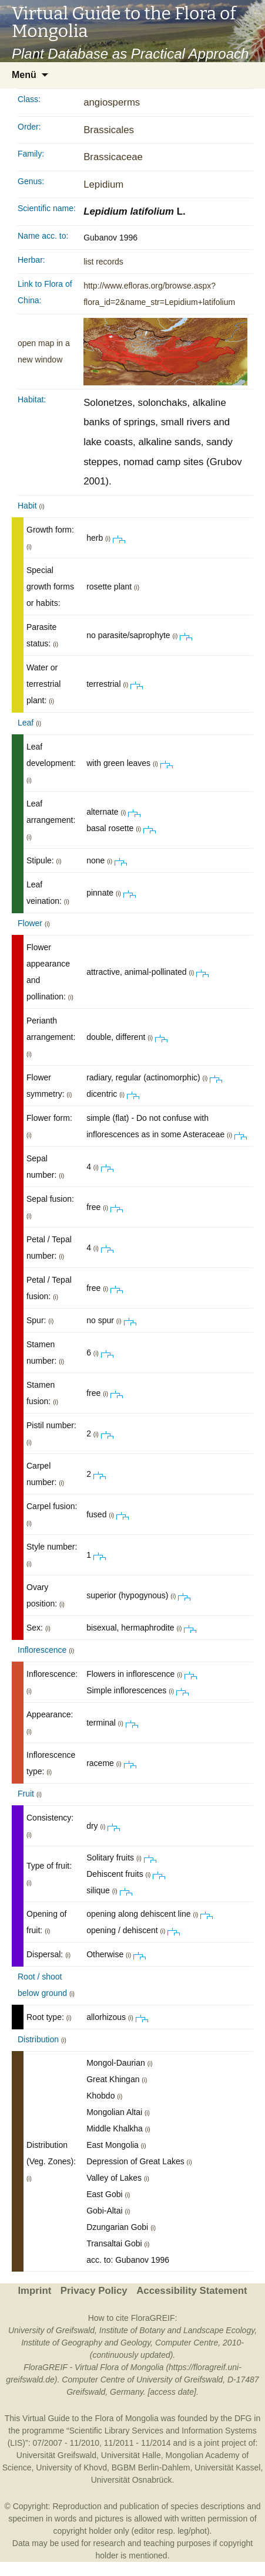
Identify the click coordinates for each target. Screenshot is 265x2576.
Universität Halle (131, 2455)
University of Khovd (71, 2467)
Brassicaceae (113, 156)
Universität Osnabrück (131, 2480)
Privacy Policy (94, 2290)
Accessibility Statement (191, 2290)
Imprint (34, 2290)
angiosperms (111, 102)
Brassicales (108, 129)
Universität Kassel (227, 2467)
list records (103, 261)
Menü (24, 75)
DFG (243, 2418)
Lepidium (103, 184)
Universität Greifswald (56, 2455)
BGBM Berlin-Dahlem (151, 2467)
